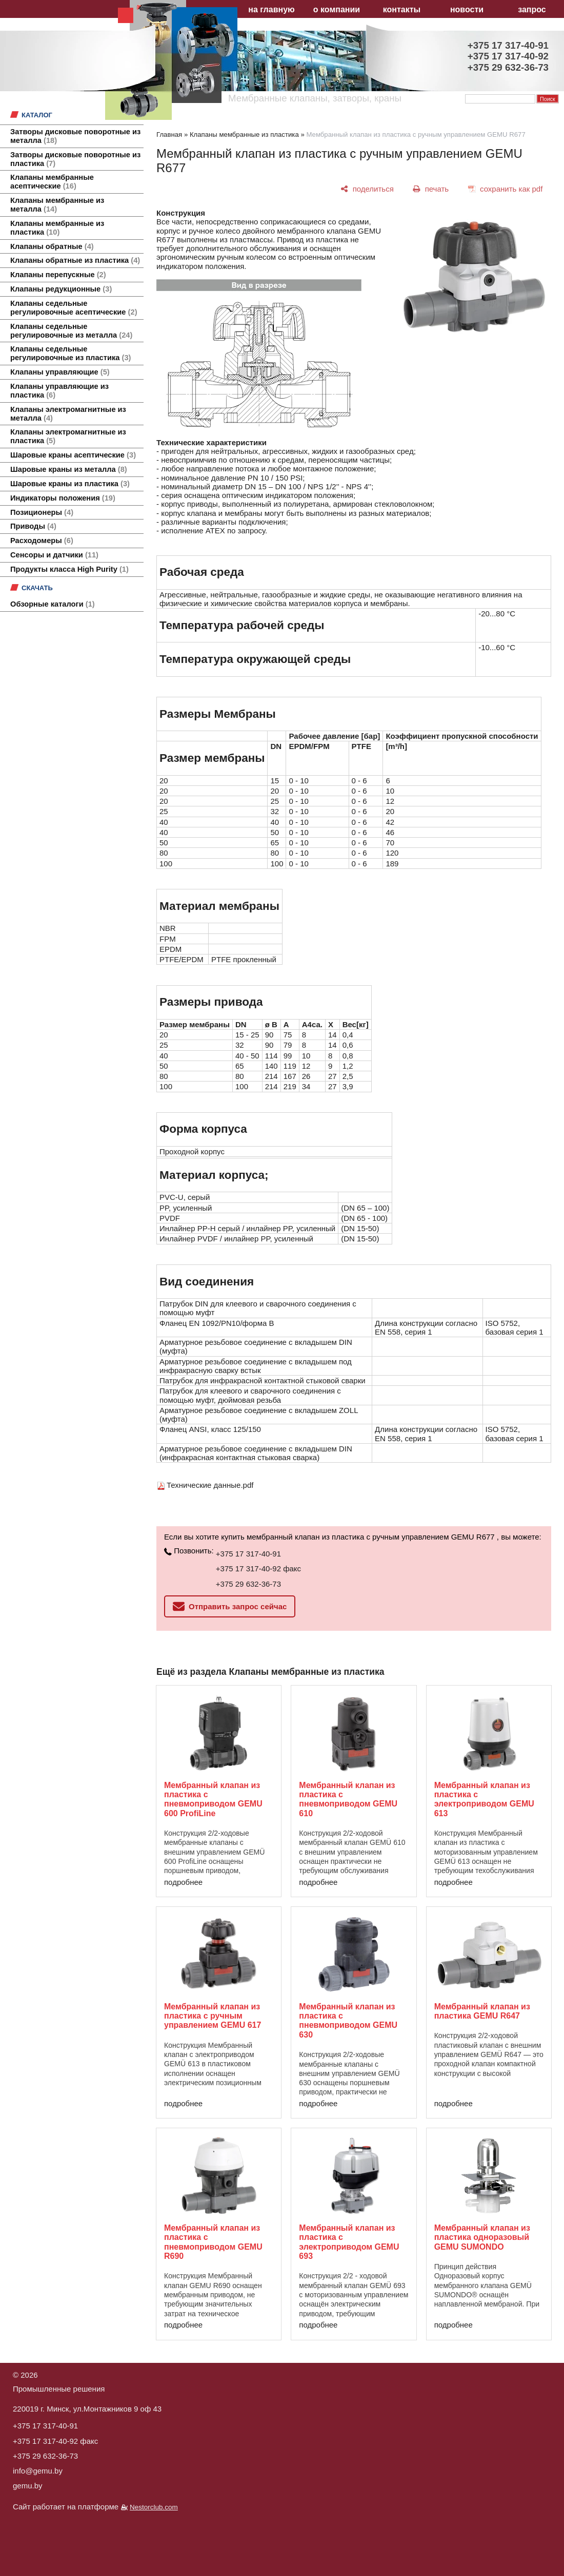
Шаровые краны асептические (73, 455)
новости (467, 9)
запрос (532, 9)
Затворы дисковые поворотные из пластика (75, 159)
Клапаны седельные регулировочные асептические (73, 307)
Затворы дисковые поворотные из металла (75, 136)
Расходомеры (41, 540)
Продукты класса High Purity (69, 569)
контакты (401, 9)
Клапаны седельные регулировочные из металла (71, 330)
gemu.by (28, 2485)
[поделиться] (367, 188)
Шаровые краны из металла (68, 469)
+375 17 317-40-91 (248, 1553)
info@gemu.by (38, 2470)
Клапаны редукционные (61, 289)
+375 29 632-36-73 (248, 1584)
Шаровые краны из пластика (70, 484)
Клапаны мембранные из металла (57, 204)
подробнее (183, 1882)
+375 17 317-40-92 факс (258, 1568)
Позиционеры (41, 512)
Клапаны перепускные (58, 275)
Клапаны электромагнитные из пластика (68, 436)
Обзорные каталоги (52, 604)
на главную (271, 9)
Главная (169, 134)
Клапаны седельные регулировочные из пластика (70, 353)
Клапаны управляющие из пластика (59, 390)
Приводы (33, 526)
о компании (336, 9)
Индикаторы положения (62, 498)
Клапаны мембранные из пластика (57, 227)
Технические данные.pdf (210, 1485)
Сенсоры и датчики (54, 555)
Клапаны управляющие (60, 372)
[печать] (431, 188)
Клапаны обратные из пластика (75, 260)
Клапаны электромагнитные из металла (68, 413)
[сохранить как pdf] (505, 188)
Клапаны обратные (52, 246)
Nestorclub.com (154, 2507)
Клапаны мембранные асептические (52, 181)
